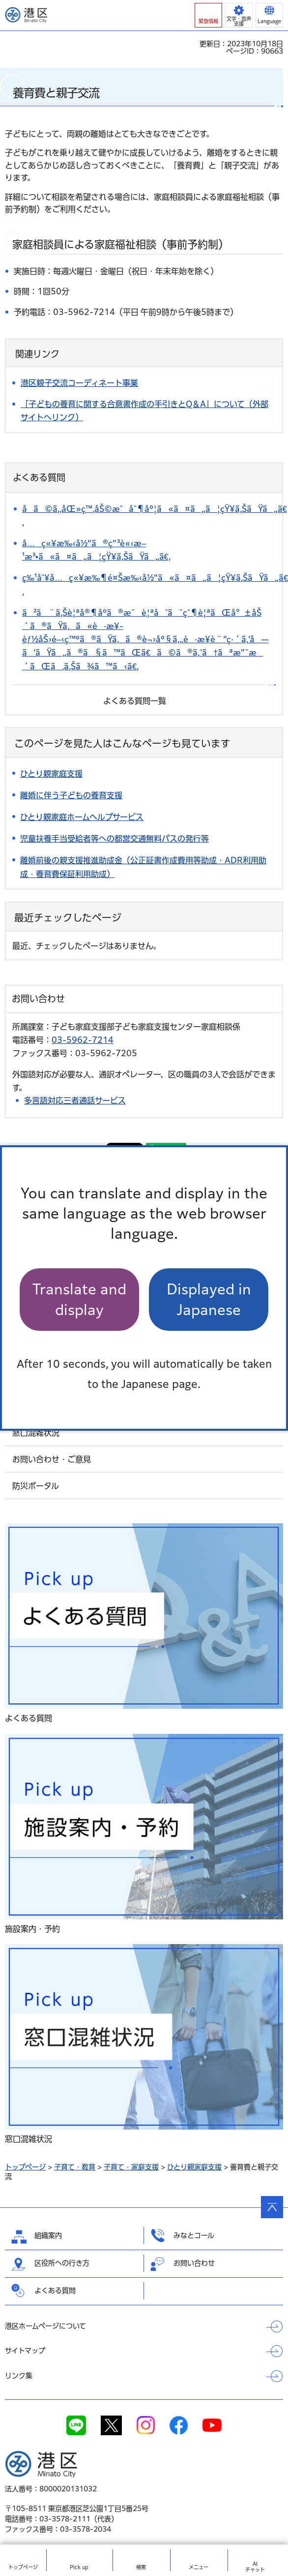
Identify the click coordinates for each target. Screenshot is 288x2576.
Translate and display (79, 1299)
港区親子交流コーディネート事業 (79, 383)
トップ (23, 2567)
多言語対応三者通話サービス (75, 1100)
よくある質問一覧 (134, 701)
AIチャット (255, 2566)
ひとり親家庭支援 (194, 2167)
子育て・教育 (74, 2167)
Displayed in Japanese (209, 1299)
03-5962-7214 (83, 1040)
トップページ (25, 2167)
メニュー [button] (198, 2567)
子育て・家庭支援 (131, 2167)
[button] (208, 15)
